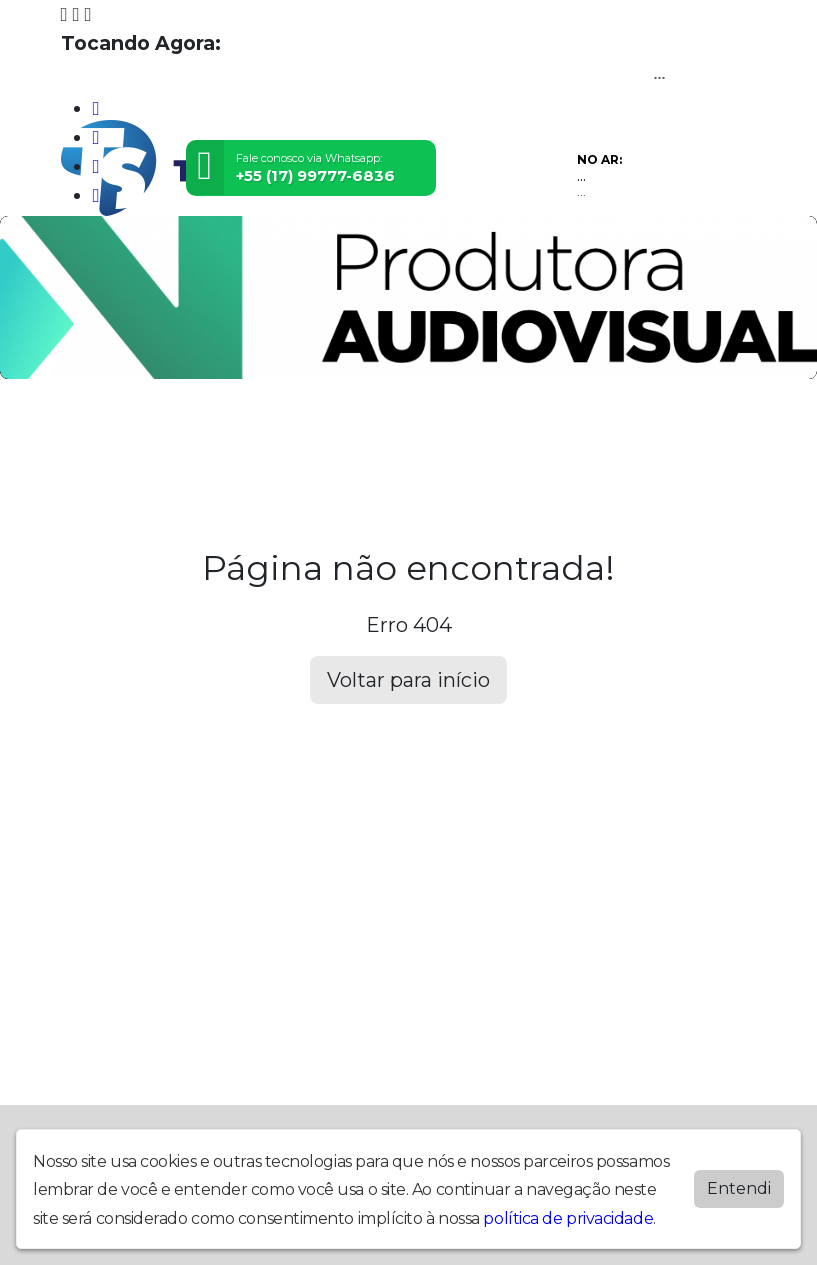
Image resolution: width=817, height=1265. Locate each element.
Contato (608, 434)
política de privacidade (568, 1218)
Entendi (739, 1188)
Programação (178, 434)
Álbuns (538, 434)
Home (89, 434)
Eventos (276, 434)
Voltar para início (408, 680)
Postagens (456, 434)
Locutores (361, 434)
